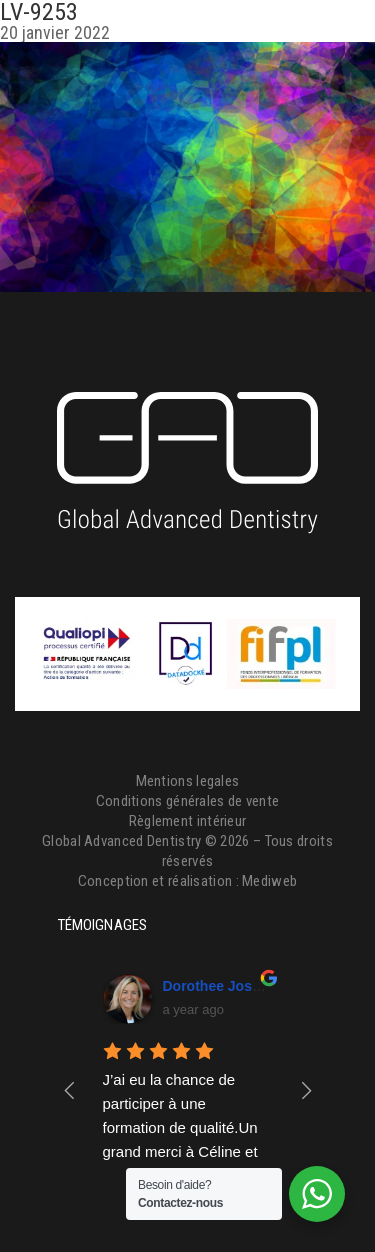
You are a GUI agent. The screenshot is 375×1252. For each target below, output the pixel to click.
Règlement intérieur (188, 821)
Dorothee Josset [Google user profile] (218, 986)
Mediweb (269, 881)
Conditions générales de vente (188, 801)
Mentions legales (188, 781)
